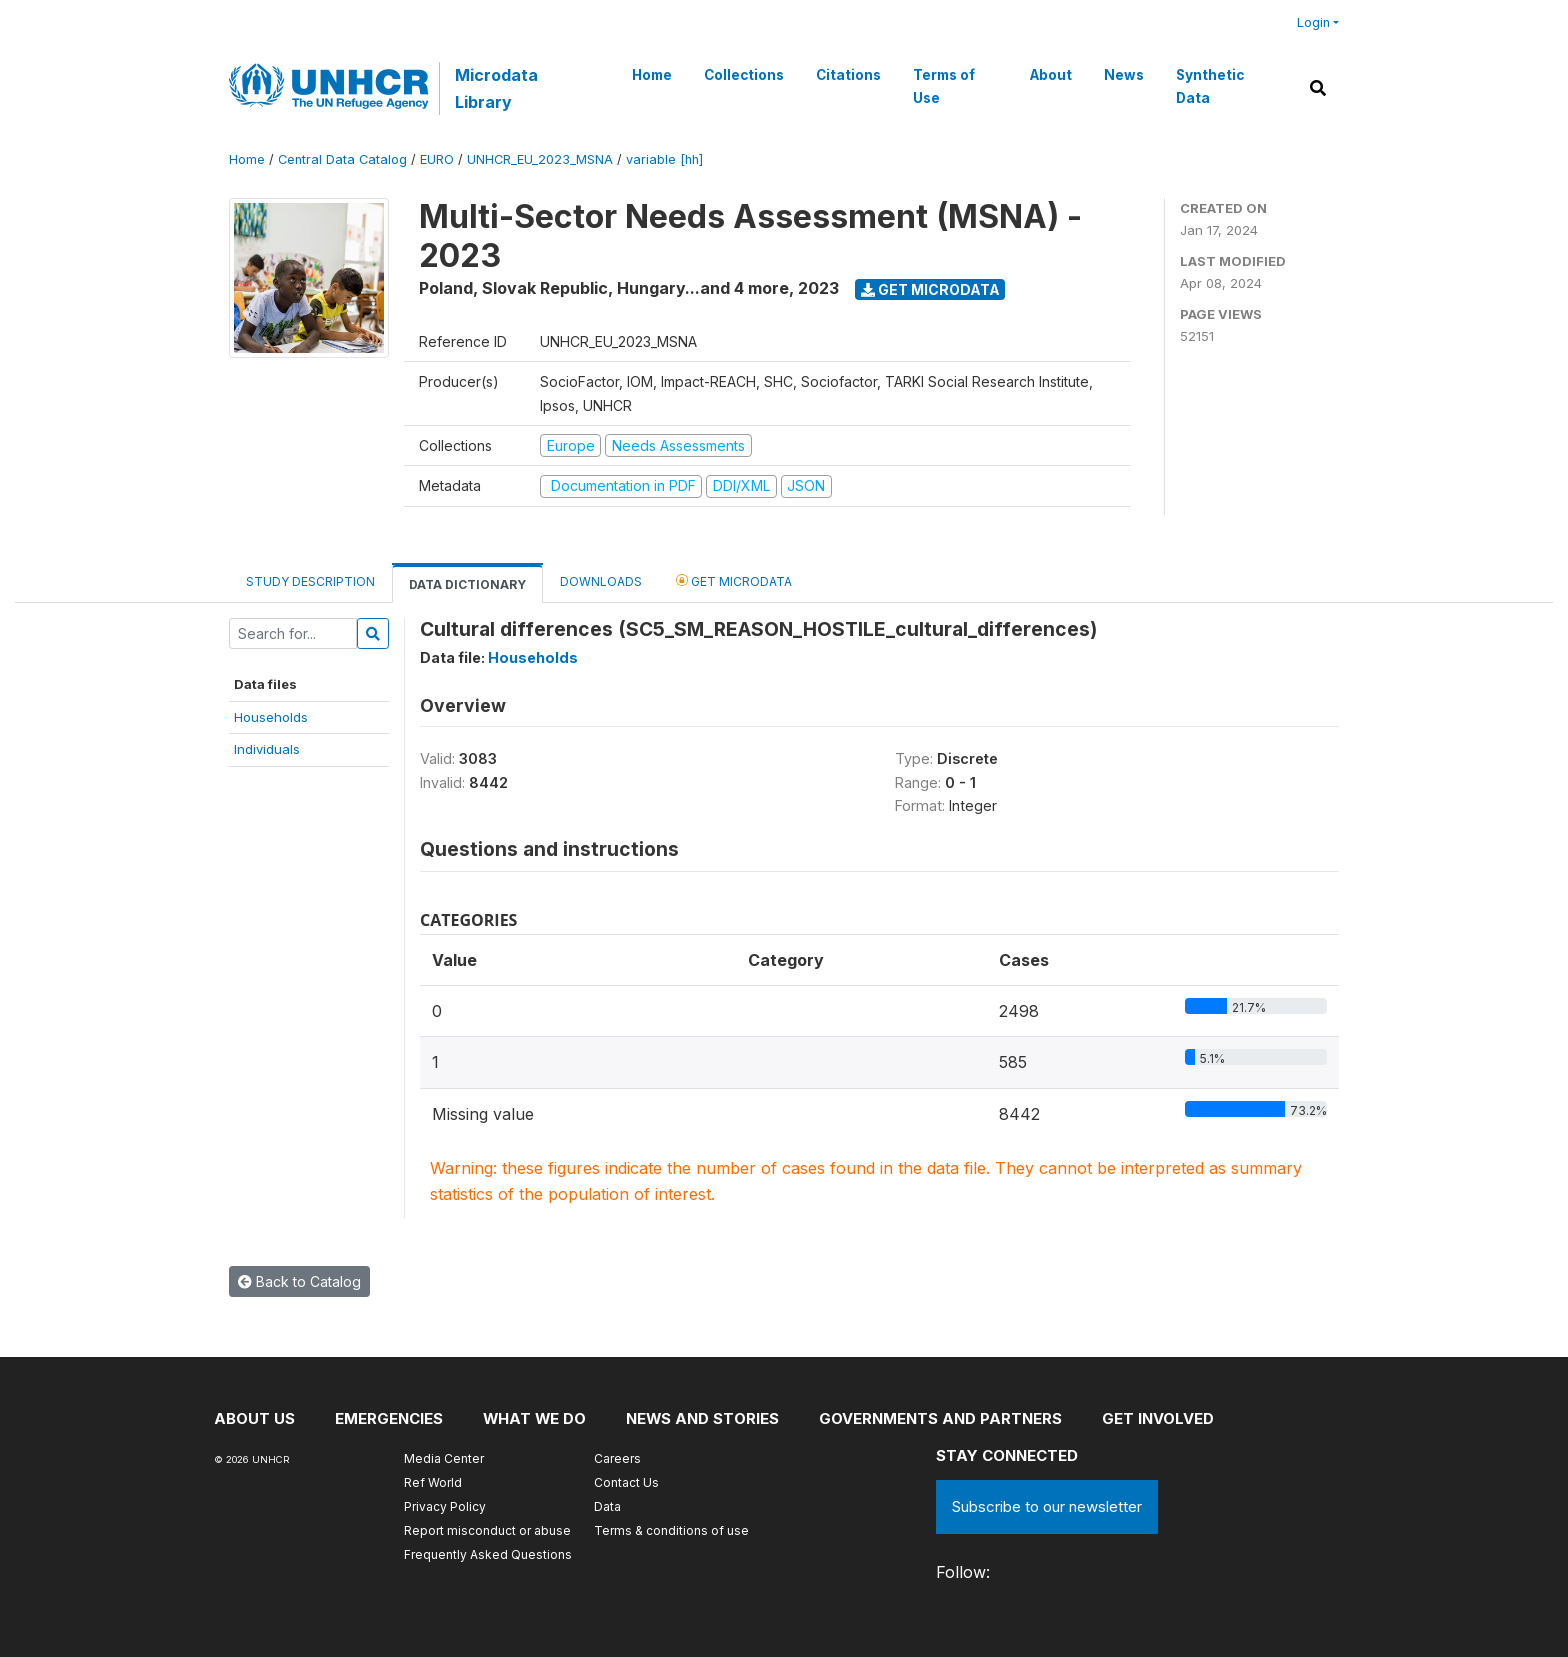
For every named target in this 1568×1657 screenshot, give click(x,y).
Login (1313, 22)
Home (652, 75)
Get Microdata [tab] (734, 580)
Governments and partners (943, 1418)
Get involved (1161, 1418)
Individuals (267, 749)
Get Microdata (930, 289)
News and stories (705, 1418)
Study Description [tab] (310, 581)
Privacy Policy (445, 1506)
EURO (437, 159)
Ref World (433, 1482)
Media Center (444, 1458)
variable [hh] (664, 159)
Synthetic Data (1210, 86)
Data (607, 1506)
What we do (535, 1418)
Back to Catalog (299, 1281)
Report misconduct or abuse (487, 1530)
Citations (848, 75)
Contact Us (626, 1482)
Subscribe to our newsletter (1047, 1506)
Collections (744, 75)
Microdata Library (496, 88)
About (1051, 75)
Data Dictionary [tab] (467, 584)
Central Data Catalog (342, 159)
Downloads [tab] (601, 581)
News (1124, 75)
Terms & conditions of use (671, 1530)
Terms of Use (944, 86)
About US (254, 1418)
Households (271, 717)
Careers (617, 1458)
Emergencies (389, 1418)
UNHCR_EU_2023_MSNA (540, 159)
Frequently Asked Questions (488, 1554)
